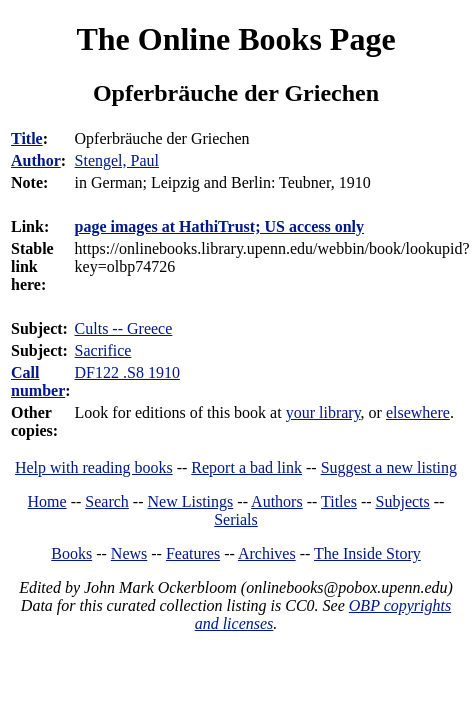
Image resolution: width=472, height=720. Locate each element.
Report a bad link (246, 467)
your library (323, 412)
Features (193, 553)
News (129, 553)
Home (47, 501)
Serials (236, 519)
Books (71, 553)
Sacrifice (103, 350)
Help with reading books (94, 467)
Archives (267, 553)
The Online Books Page (235, 39)
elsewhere (418, 412)
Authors (277, 501)
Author (36, 160)
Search (107, 501)
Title (27, 138)
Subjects (403, 501)
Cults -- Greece (124, 328)
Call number (38, 381)
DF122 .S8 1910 (127, 372)
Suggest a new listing (389, 467)
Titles (339, 501)
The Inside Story (367, 553)
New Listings (191, 501)
